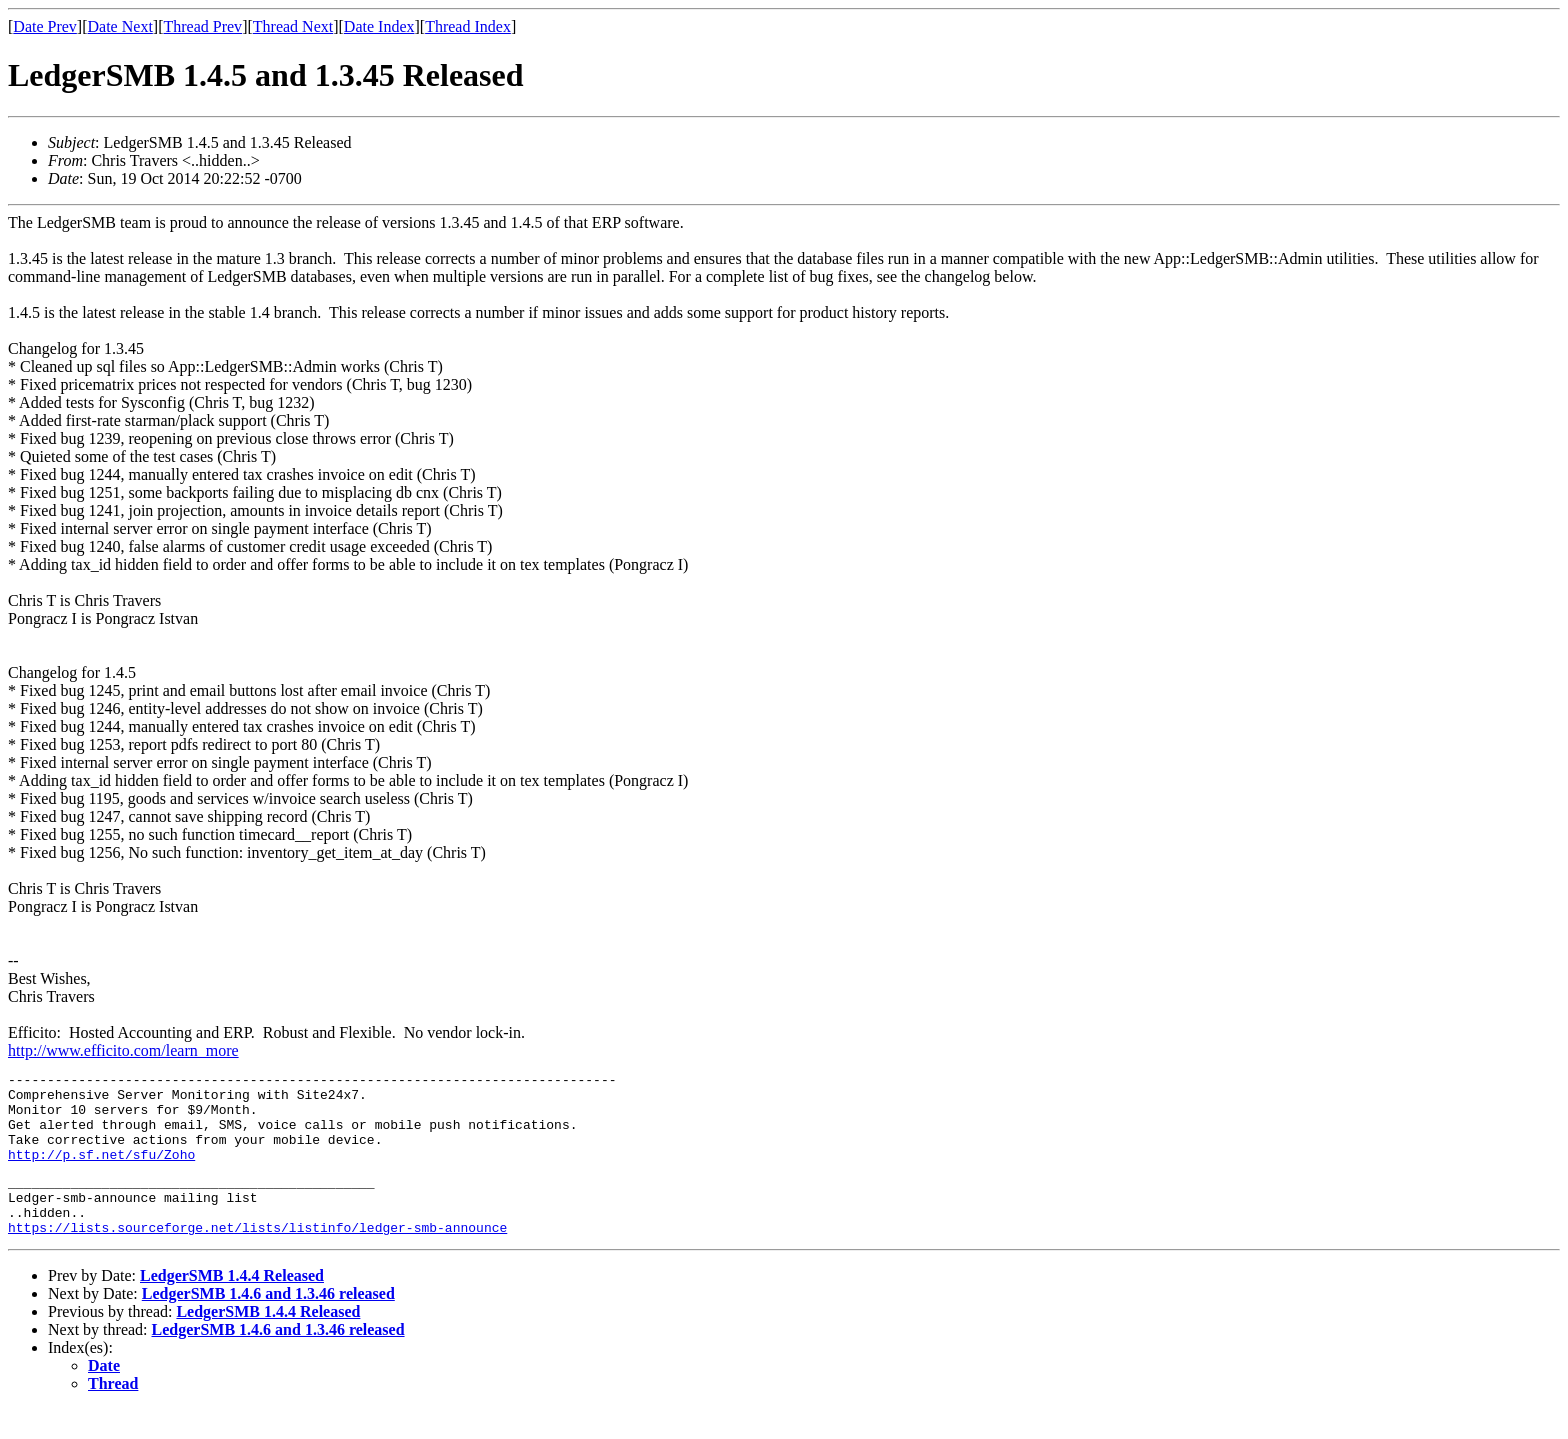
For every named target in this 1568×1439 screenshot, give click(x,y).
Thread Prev (202, 26)
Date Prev (45, 26)
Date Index (379, 26)
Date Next (120, 26)
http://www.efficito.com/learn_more (123, 1050)
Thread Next (293, 26)
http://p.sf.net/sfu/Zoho (101, 1172)
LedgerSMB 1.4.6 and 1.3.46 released (268, 1323)
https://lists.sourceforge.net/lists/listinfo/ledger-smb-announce (257, 1257)
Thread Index (468, 26)
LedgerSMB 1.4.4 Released (232, 1305)
